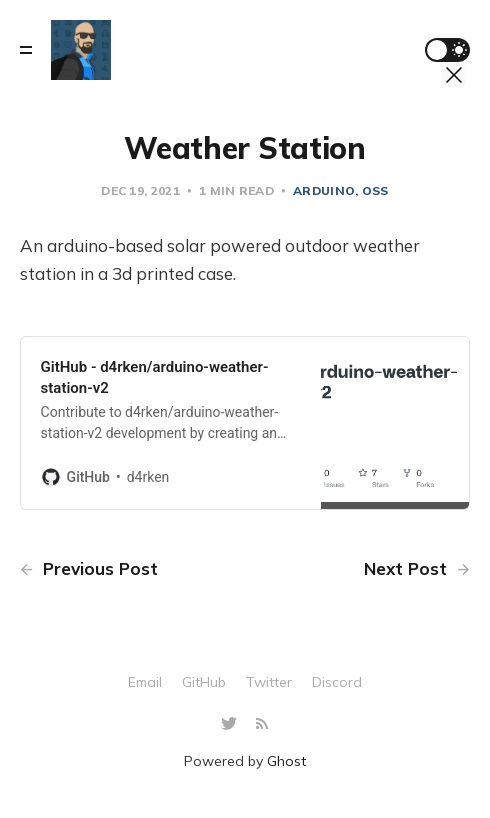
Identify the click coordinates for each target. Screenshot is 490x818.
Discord (337, 682)
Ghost (286, 761)
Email (145, 682)
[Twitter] (231, 724)
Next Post (417, 568)
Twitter (269, 682)
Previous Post (89, 568)
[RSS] (262, 724)
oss (375, 190)
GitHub (204, 682)
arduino (324, 190)
